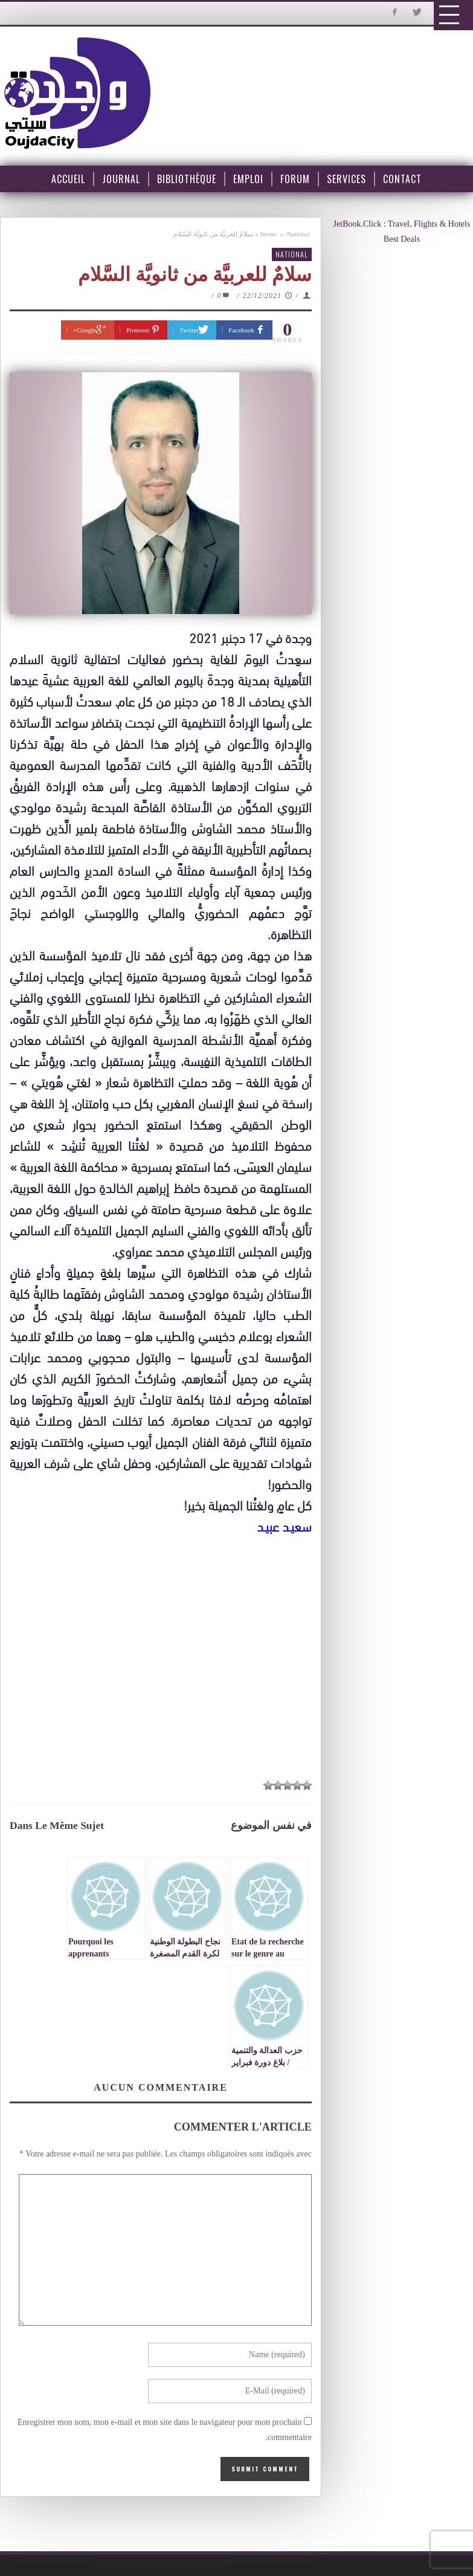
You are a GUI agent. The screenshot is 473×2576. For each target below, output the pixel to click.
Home (268, 234)
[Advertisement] (167, 1649)
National (298, 234)
